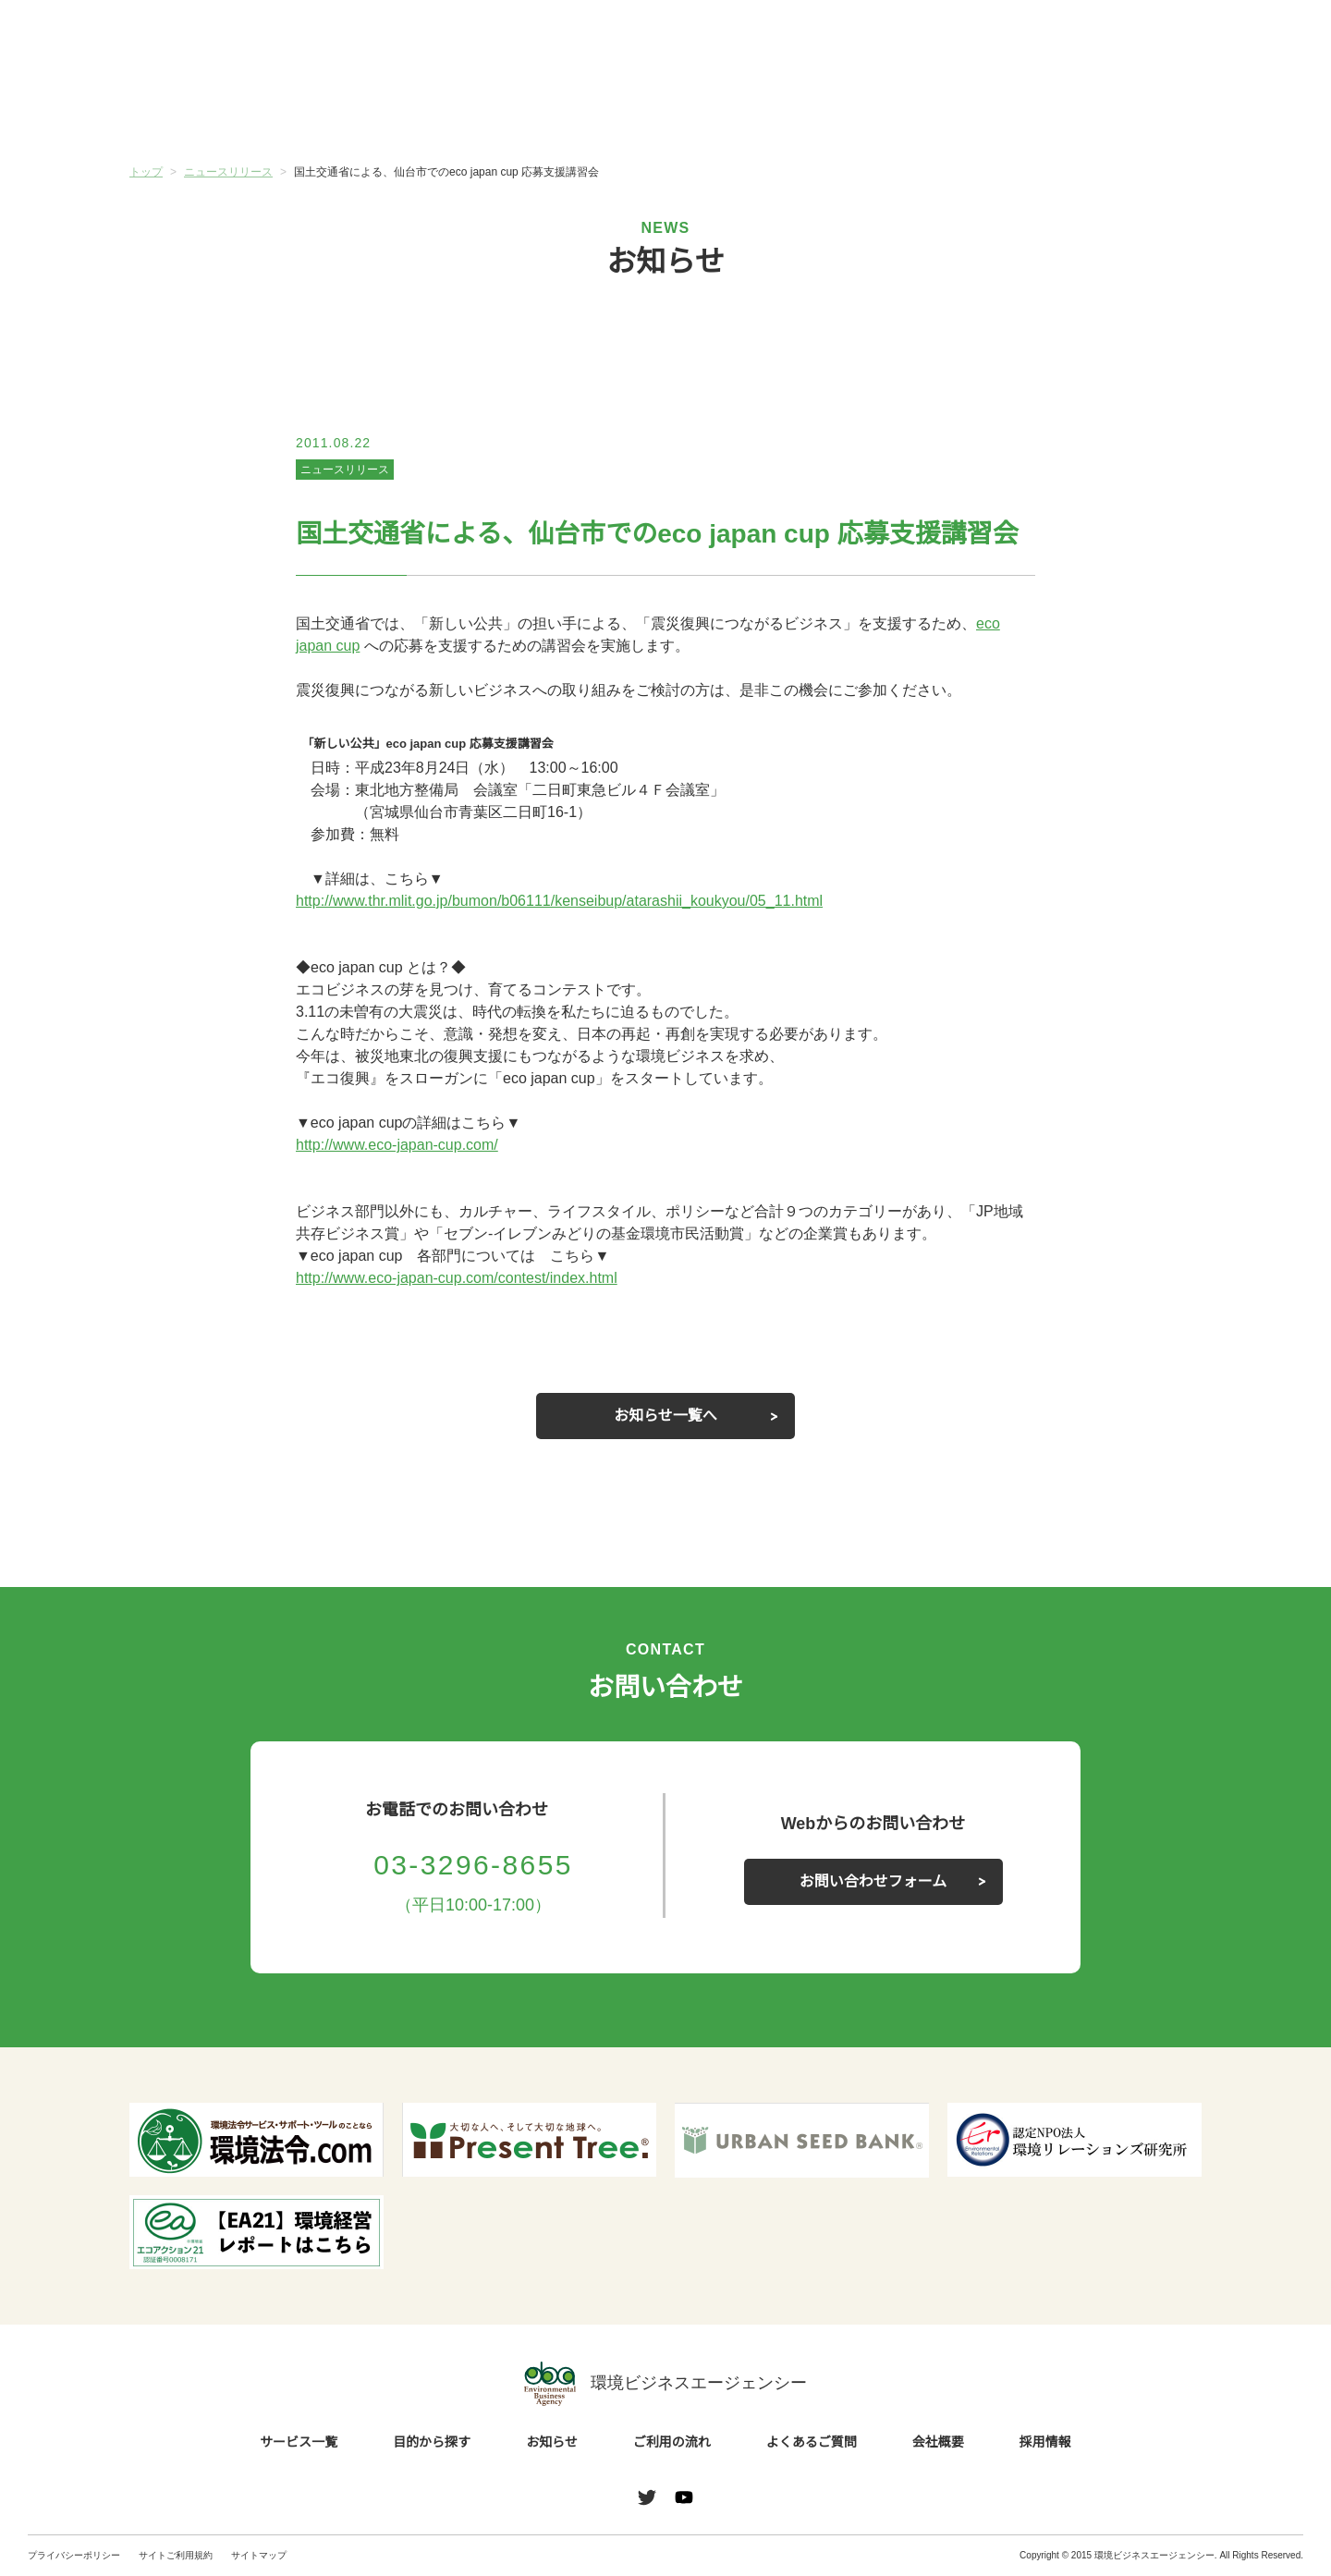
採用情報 (1045, 2443)
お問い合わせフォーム (873, 1882)
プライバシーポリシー (74, 2555)
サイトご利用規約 (176, 2555)
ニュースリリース (343, 469)
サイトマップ (259, 2555)
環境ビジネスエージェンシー (665, 2384)
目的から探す (397, 110)
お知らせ (576, 108)
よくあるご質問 (933, 110)
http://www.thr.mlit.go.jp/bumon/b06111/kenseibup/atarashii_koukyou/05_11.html (586, 901)
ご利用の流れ (755, 110)
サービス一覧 (219, 110)
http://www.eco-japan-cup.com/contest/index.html (473, 1278)
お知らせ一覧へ (665, 1416)
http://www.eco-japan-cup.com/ (407, 1145)
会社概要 (1112, 110)
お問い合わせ (1255, 40)
